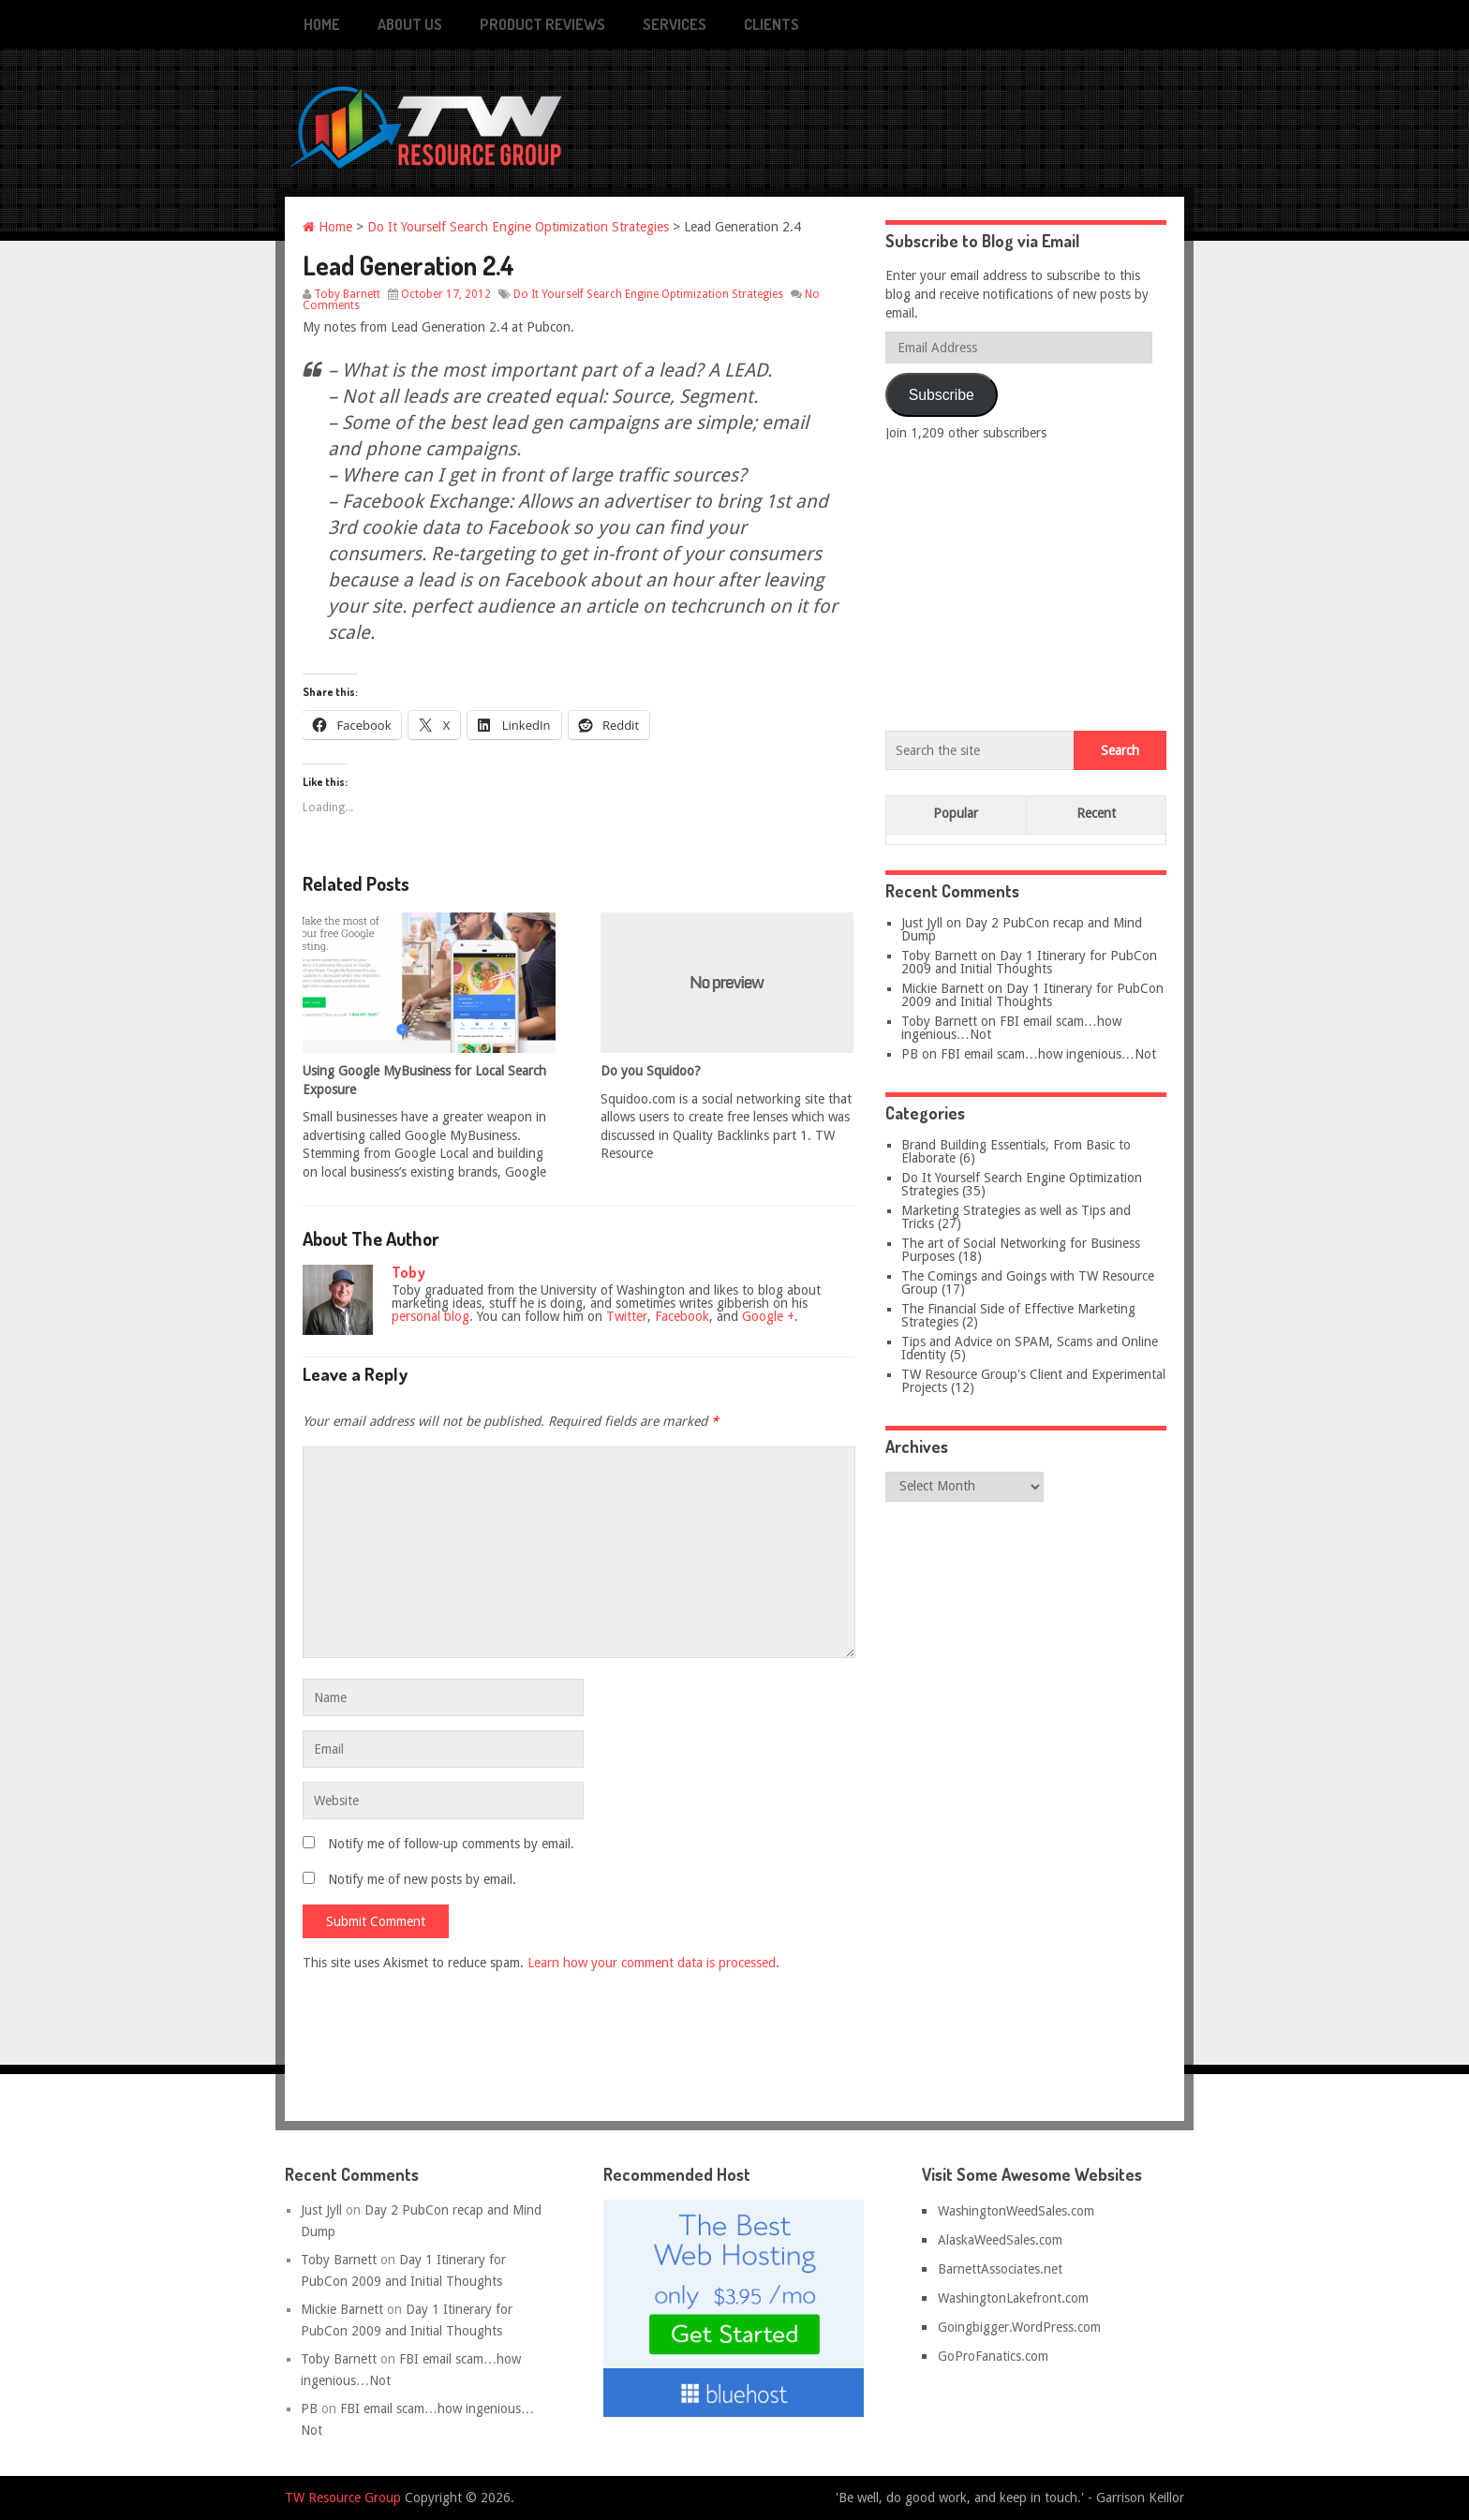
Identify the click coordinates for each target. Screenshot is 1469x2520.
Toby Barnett (347, 294)
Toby (408, 1272)
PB (909, 1053)
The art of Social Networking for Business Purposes (1020, 1250)
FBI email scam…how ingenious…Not (1011, 1028)
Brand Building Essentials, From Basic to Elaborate (1016, 1151)
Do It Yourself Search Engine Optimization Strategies (518, 226)
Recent (1096, 813)
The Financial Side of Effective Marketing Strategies (1018, 1315)
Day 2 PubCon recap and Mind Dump (1021, 929)
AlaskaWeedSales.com (1000, 2239)
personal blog (430, 1316)
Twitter (626, 1316)
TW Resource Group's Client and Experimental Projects (1033, 1381)
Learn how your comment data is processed (651, 1962)
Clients (771, 24)
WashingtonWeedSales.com (1016, 2210)
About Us (410, 24)
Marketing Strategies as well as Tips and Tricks (1016, 1217)
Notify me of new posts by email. (422, 1879)
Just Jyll (921, 922)
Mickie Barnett (942, 988)
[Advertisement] (1025, 582)
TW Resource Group (343, 2497)
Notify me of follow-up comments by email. (451, 1843)
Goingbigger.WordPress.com (1019, 2327)
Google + (768, 1316)
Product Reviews (542, 24)
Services (674, 24)
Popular (955, 813)
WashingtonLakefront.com (1013, 2297)
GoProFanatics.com (993, 2356)
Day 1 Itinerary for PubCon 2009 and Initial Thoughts (1029, 962)
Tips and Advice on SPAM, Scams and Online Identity (1029, 1348)
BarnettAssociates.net (1000, 2268)
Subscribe (941, 395)
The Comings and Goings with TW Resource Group (1027, 1282)
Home (322, 24)
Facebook (682, 1316)
